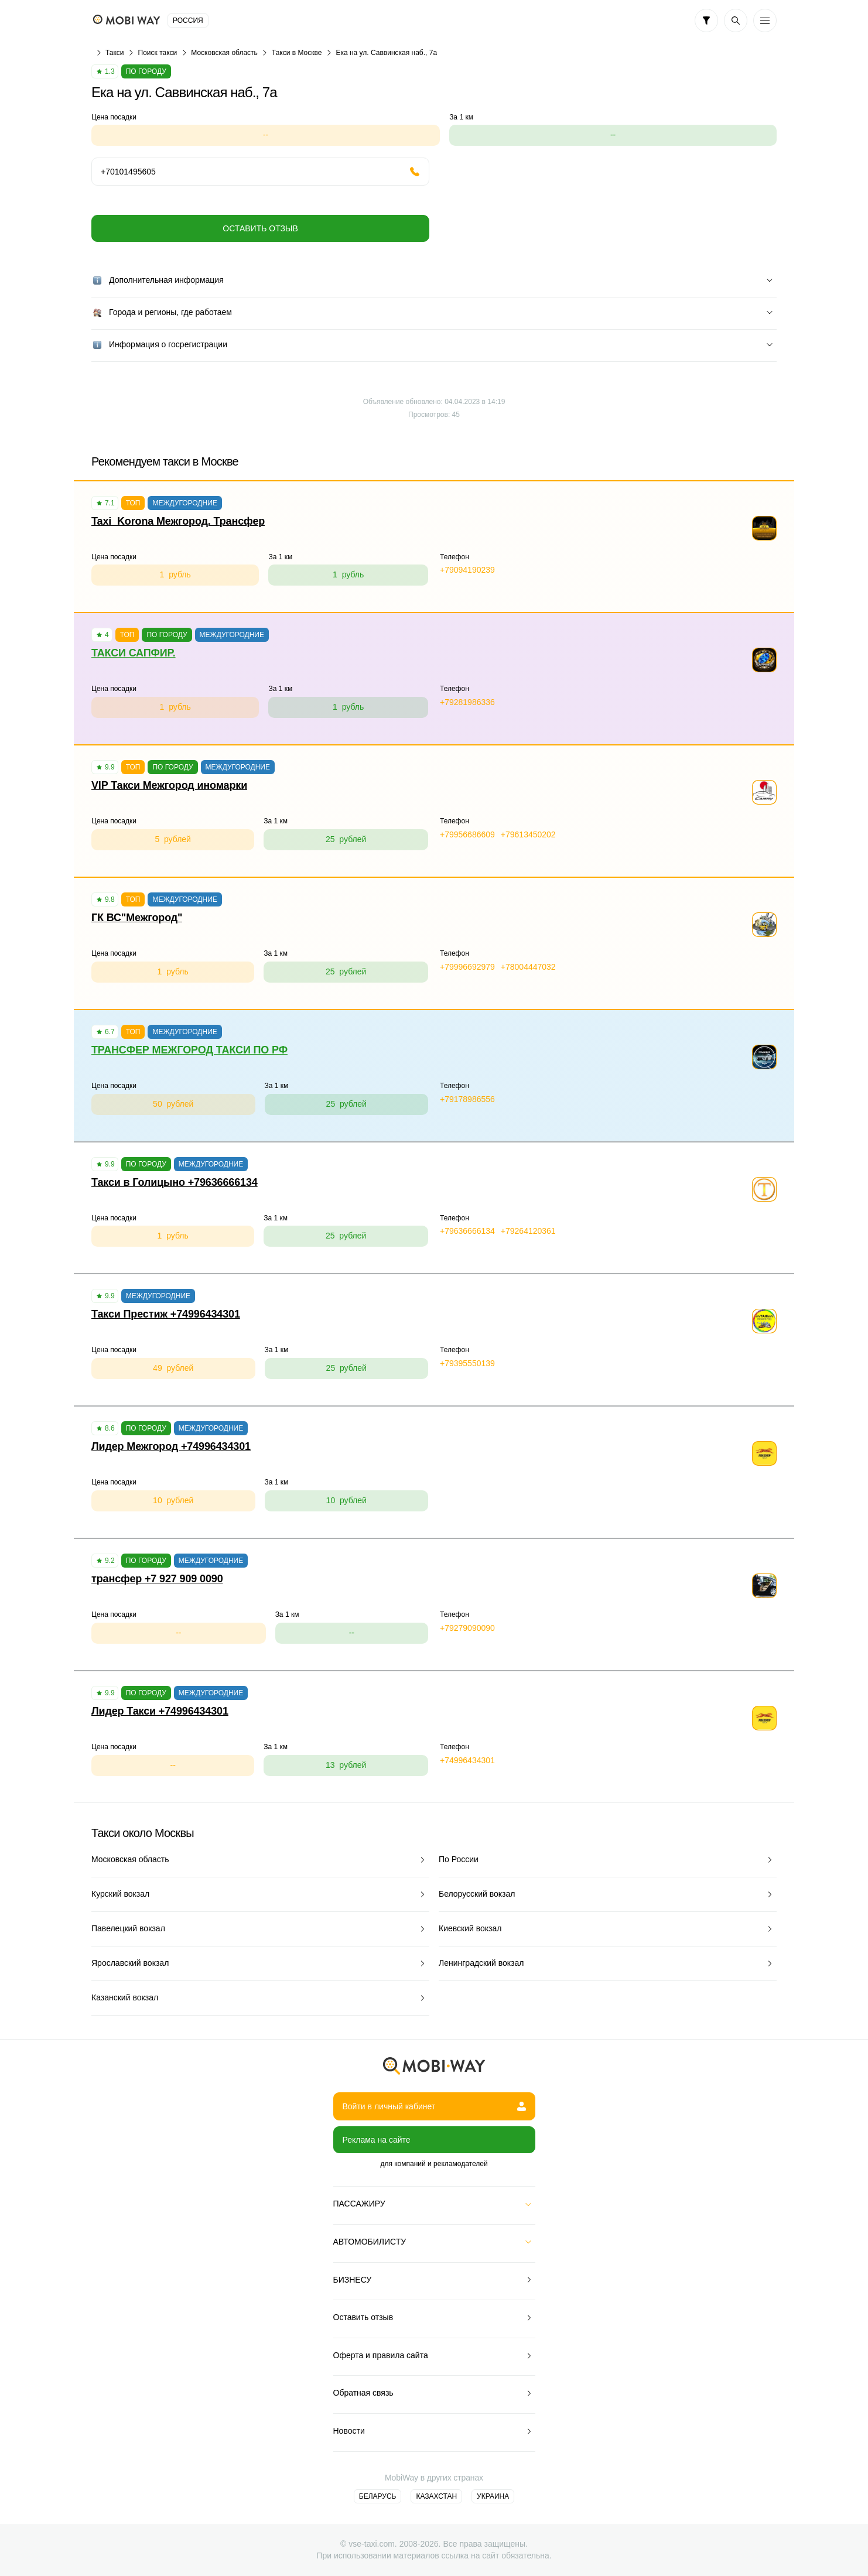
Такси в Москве (297, 53)
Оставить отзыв (260, 228)
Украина (493, 2496)
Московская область (224, 53)
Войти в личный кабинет (434, 2106)
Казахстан (436, 2496)
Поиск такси (157, 53)
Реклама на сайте (377, 2139)
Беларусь (378, 2496)
